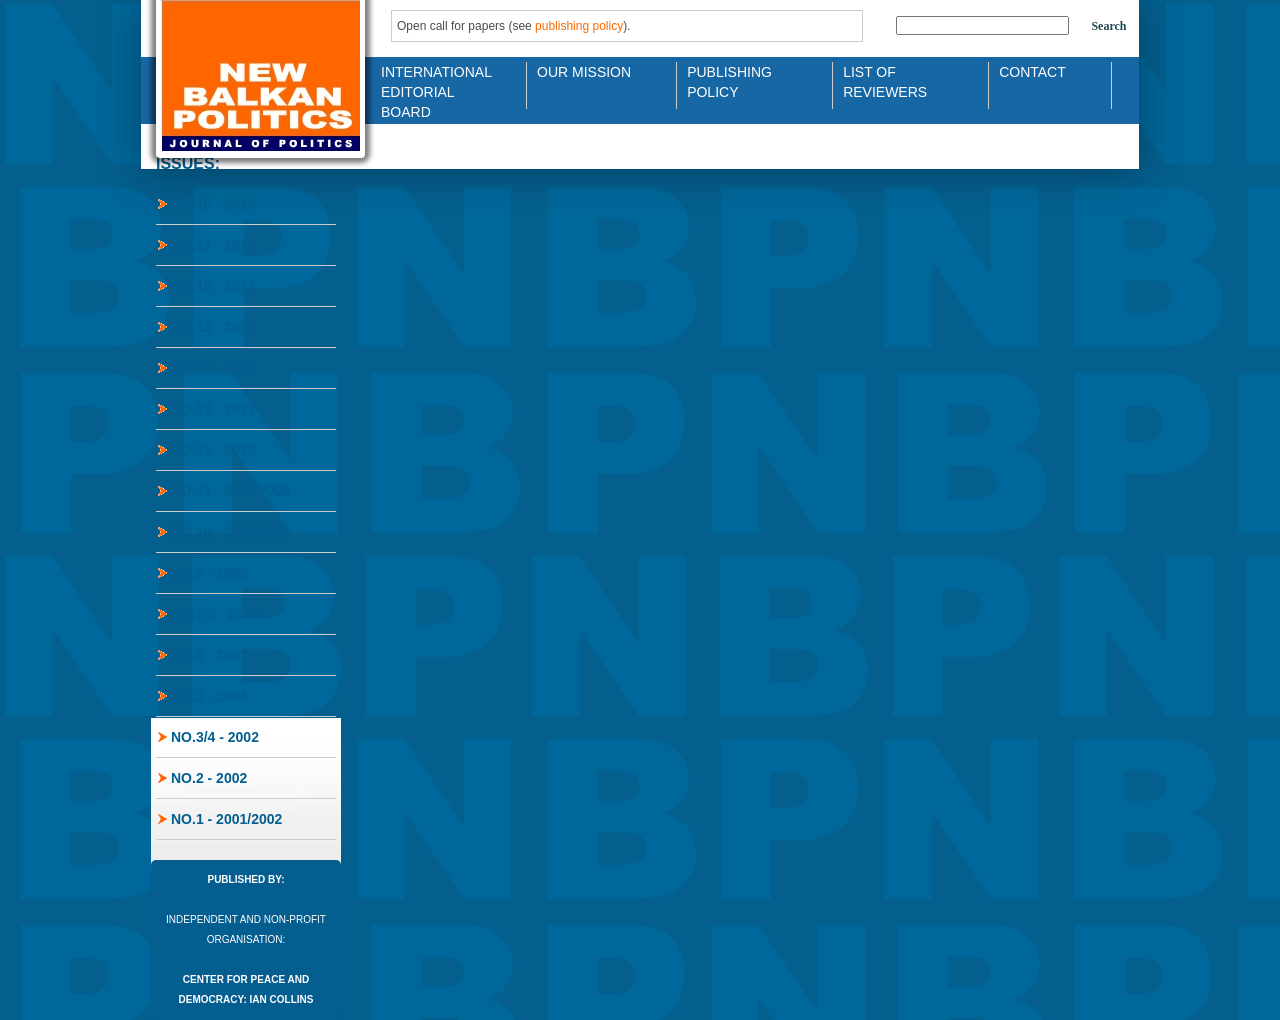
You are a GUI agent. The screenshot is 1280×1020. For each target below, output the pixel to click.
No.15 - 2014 (213, 327)
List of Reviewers (885, 80)
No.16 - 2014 (213, 286)
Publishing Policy (729, 80)
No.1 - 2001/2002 (226, 819)
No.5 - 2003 (209, 696)
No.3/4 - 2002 (215, 737)
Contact (1032, 72)
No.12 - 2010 (213, 450)
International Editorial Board (431, 80)
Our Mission (584, 72)
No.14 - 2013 (213, 368)
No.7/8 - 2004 (215, 614)
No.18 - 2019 (213, 204)
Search (1108, 26)
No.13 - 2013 (213, 409)
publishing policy (579, 26)
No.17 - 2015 (213, 245)
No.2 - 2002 (209, 778)
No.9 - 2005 (209, 573)
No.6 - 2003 (209, 655)
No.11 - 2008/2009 (230, 491)
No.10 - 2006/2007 (230, 532)
